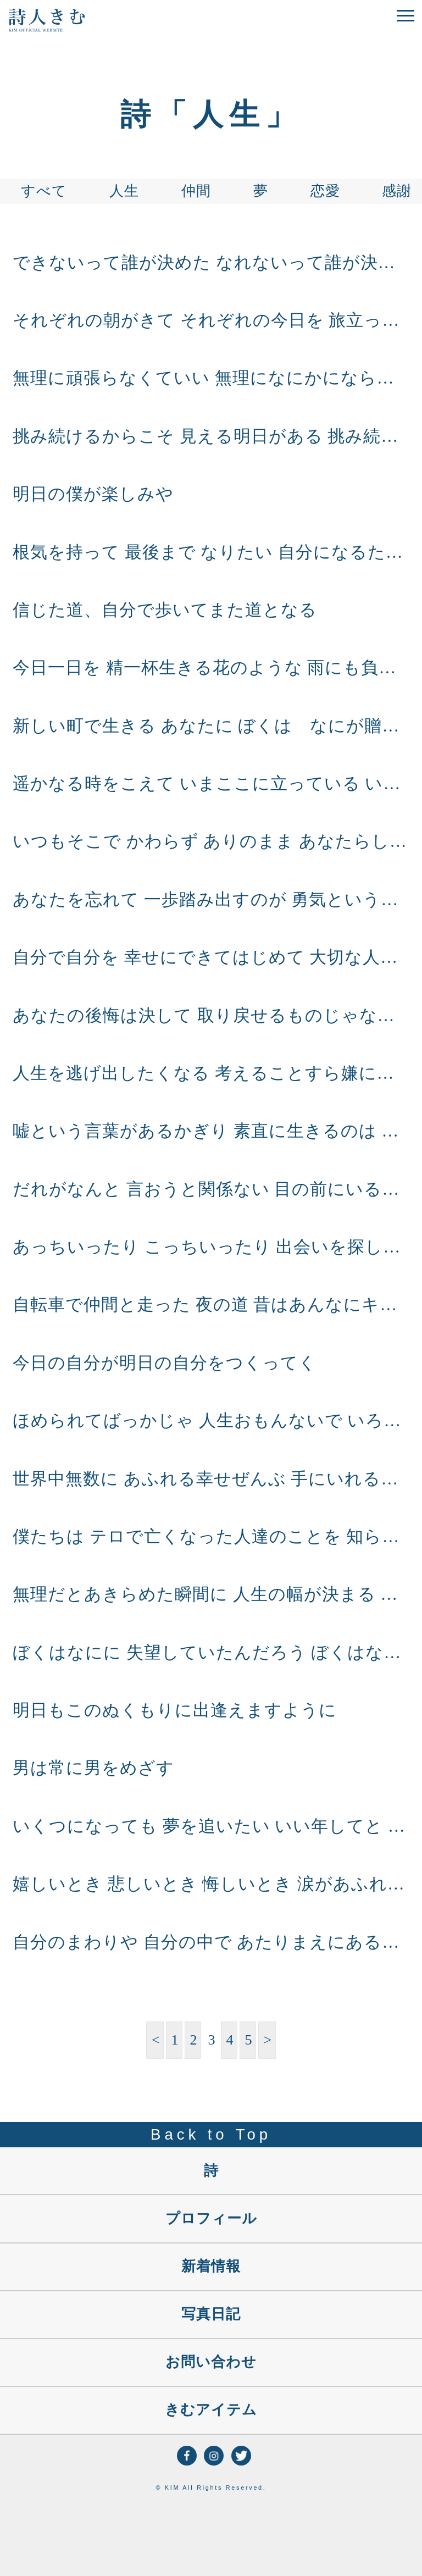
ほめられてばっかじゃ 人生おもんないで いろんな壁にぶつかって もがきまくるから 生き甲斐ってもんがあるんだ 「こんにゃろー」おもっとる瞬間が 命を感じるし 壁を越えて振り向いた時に (211, 1420)
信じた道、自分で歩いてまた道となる (165, 610)
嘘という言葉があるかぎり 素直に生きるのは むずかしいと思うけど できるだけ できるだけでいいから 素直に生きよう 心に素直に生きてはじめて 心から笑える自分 (211, 1131)
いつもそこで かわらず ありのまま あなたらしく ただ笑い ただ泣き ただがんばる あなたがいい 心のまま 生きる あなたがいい (211, 841)
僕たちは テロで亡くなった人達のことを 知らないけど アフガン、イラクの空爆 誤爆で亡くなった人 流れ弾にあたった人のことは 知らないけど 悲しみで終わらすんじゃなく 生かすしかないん (211, 1536)
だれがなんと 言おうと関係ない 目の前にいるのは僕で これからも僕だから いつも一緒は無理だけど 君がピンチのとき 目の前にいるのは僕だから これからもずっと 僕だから (211, 1189)
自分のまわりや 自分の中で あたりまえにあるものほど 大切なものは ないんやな (211, 1942)
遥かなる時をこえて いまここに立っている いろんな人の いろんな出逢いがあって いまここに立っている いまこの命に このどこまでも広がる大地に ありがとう (211, 783)
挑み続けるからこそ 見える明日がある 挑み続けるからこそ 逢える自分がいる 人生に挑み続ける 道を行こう (211, 436)
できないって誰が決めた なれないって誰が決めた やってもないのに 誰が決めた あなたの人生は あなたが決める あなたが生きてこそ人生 (211, 262)
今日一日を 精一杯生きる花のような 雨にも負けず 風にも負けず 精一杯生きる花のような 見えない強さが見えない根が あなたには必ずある (211, 667)
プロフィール (211, 2218)
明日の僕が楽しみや (93, 494)
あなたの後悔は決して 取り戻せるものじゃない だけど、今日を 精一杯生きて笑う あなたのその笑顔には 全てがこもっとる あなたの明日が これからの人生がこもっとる (211, 1015)
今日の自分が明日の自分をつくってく (164, 1363)
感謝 (397, 191)
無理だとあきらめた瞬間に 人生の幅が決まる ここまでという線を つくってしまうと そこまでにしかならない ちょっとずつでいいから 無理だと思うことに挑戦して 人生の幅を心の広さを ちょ (211, 1594)
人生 (124, 191)
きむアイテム (211, 2410)
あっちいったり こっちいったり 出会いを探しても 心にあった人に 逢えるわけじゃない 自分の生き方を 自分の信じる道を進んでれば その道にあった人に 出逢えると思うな (211, 1247)
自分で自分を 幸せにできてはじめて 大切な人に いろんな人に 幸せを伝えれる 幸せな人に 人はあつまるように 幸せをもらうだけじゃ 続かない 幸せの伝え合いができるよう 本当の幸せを (211, 957)
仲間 (196, 191)
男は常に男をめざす (93, 1768)
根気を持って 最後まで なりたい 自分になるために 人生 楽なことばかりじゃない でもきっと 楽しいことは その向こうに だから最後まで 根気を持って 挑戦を (211, 552)
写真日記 (211, 2314)
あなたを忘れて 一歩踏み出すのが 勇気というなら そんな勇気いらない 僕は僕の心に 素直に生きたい (211, 899)
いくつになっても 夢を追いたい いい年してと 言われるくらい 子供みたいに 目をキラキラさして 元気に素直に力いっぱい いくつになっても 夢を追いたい (211, 1826)
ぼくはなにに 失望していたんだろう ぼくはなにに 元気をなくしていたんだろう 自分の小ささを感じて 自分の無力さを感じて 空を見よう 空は (211, 1652)
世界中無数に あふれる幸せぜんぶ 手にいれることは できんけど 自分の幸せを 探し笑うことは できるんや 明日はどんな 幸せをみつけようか (211, 1479)
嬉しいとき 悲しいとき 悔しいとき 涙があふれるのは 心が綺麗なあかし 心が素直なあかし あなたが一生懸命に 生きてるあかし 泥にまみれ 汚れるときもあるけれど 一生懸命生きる (211, 1884)
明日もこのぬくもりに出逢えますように (175, 1710)
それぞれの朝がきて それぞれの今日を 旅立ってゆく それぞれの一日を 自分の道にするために (211, 320)
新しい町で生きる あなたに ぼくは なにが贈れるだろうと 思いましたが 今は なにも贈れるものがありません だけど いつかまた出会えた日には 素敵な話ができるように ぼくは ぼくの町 (211, 726)
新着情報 (211, 2266)
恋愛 (325, 191)
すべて (44, 191)
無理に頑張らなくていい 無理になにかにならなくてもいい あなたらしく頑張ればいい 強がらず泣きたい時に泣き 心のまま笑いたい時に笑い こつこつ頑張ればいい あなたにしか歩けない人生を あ (211, 378)
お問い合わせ (211, 2362)
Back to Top (211, 2134)
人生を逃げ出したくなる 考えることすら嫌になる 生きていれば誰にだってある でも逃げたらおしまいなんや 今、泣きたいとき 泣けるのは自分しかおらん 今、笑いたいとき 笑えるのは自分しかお (211, 1073)
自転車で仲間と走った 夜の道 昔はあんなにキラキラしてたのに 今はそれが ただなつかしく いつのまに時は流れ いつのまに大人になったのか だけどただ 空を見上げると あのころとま (211, 1304)
